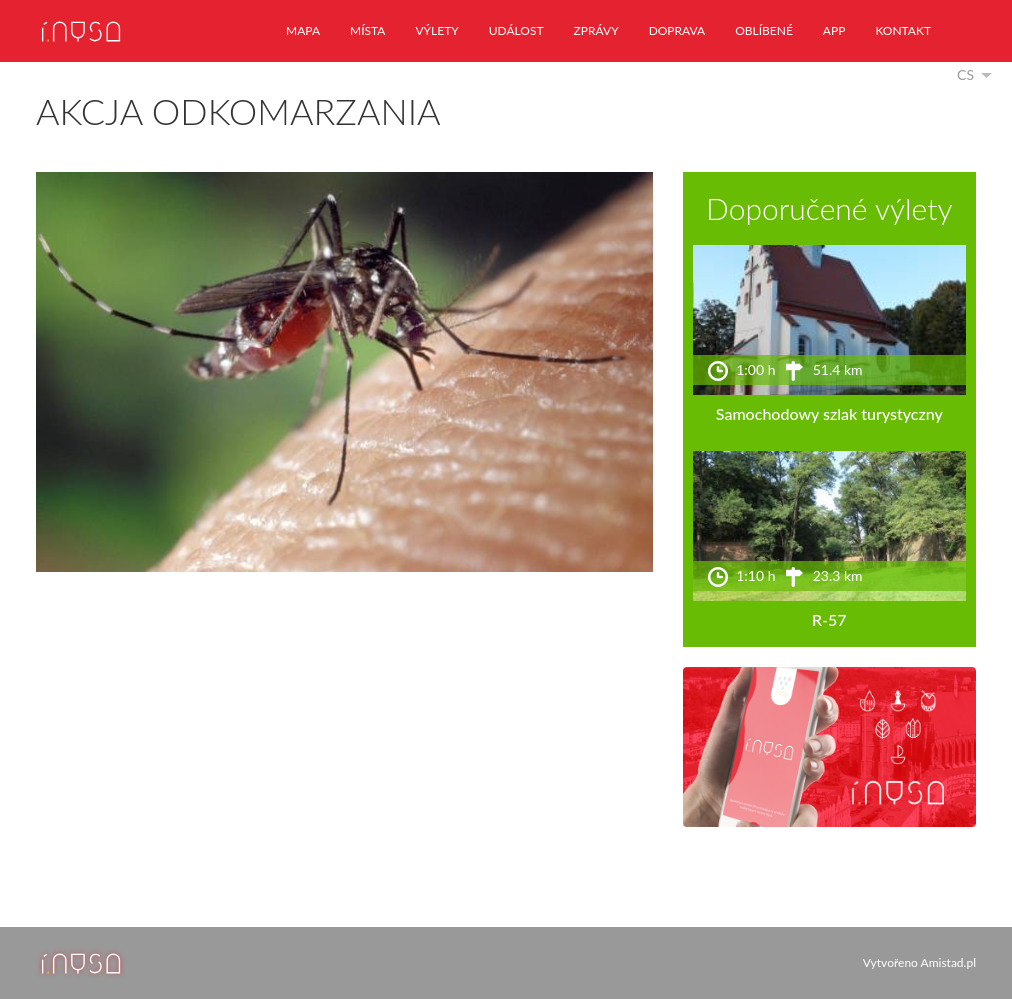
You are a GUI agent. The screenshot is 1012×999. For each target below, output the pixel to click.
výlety (436, 30)
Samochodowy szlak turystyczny (829, 413)
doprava (677, 30)
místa (367, 30)
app (834, 30)
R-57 (829, 619)
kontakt (903, 30)
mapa (303, 30)
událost (516, 30)
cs (965, 74)
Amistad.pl (948, 962)
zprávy (596, 30)
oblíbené (764, 30)
